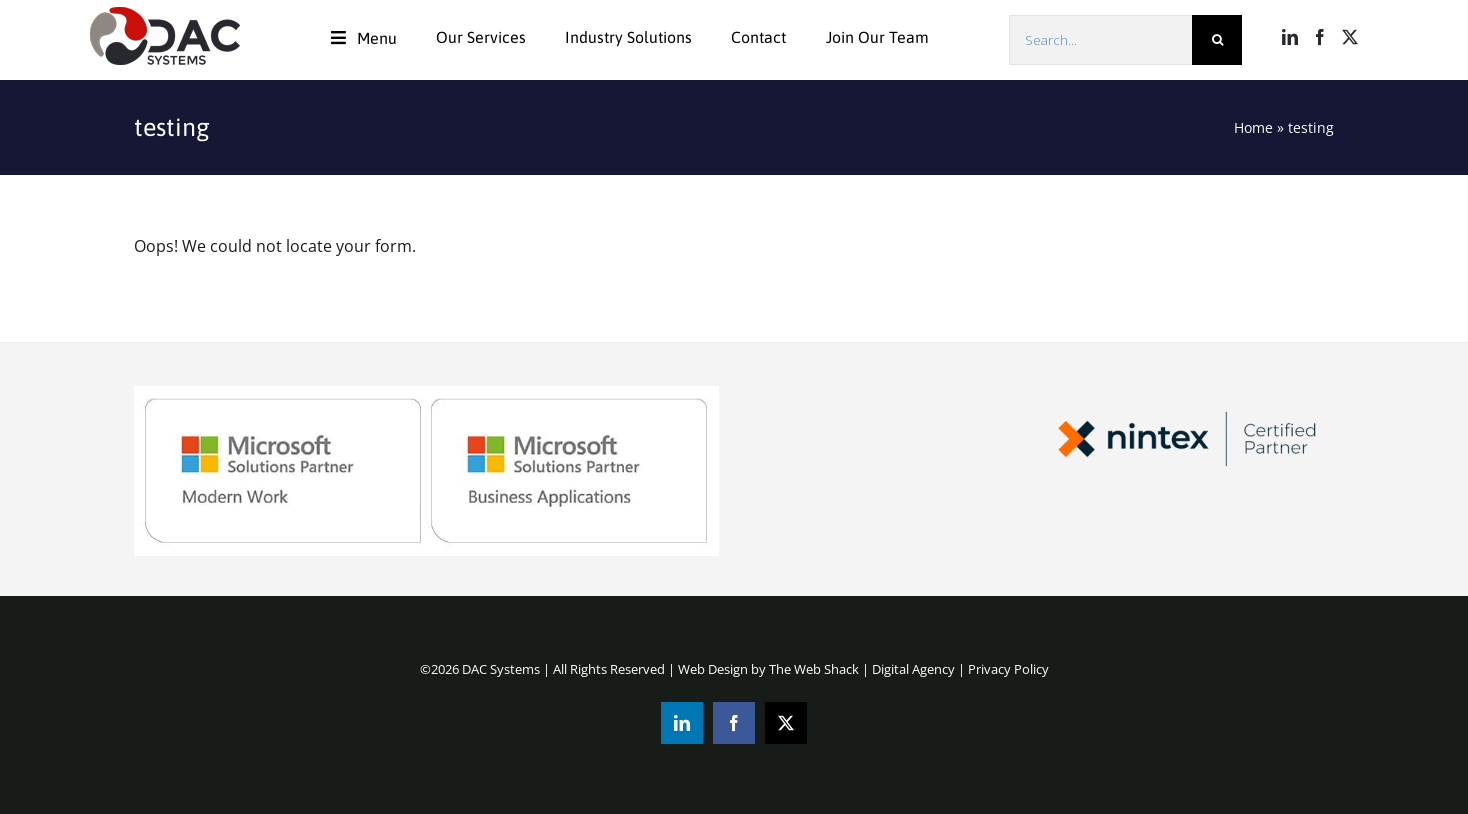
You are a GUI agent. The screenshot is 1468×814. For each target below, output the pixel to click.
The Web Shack (814, 669)
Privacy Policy (1008, 669)
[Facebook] (1320, 37)
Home (1253, 127)
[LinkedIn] (1290, 37)
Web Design (713, 669)
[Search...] (1100, 40)
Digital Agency (913, 669)
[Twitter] (1350, 37)
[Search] (1217, 40)
